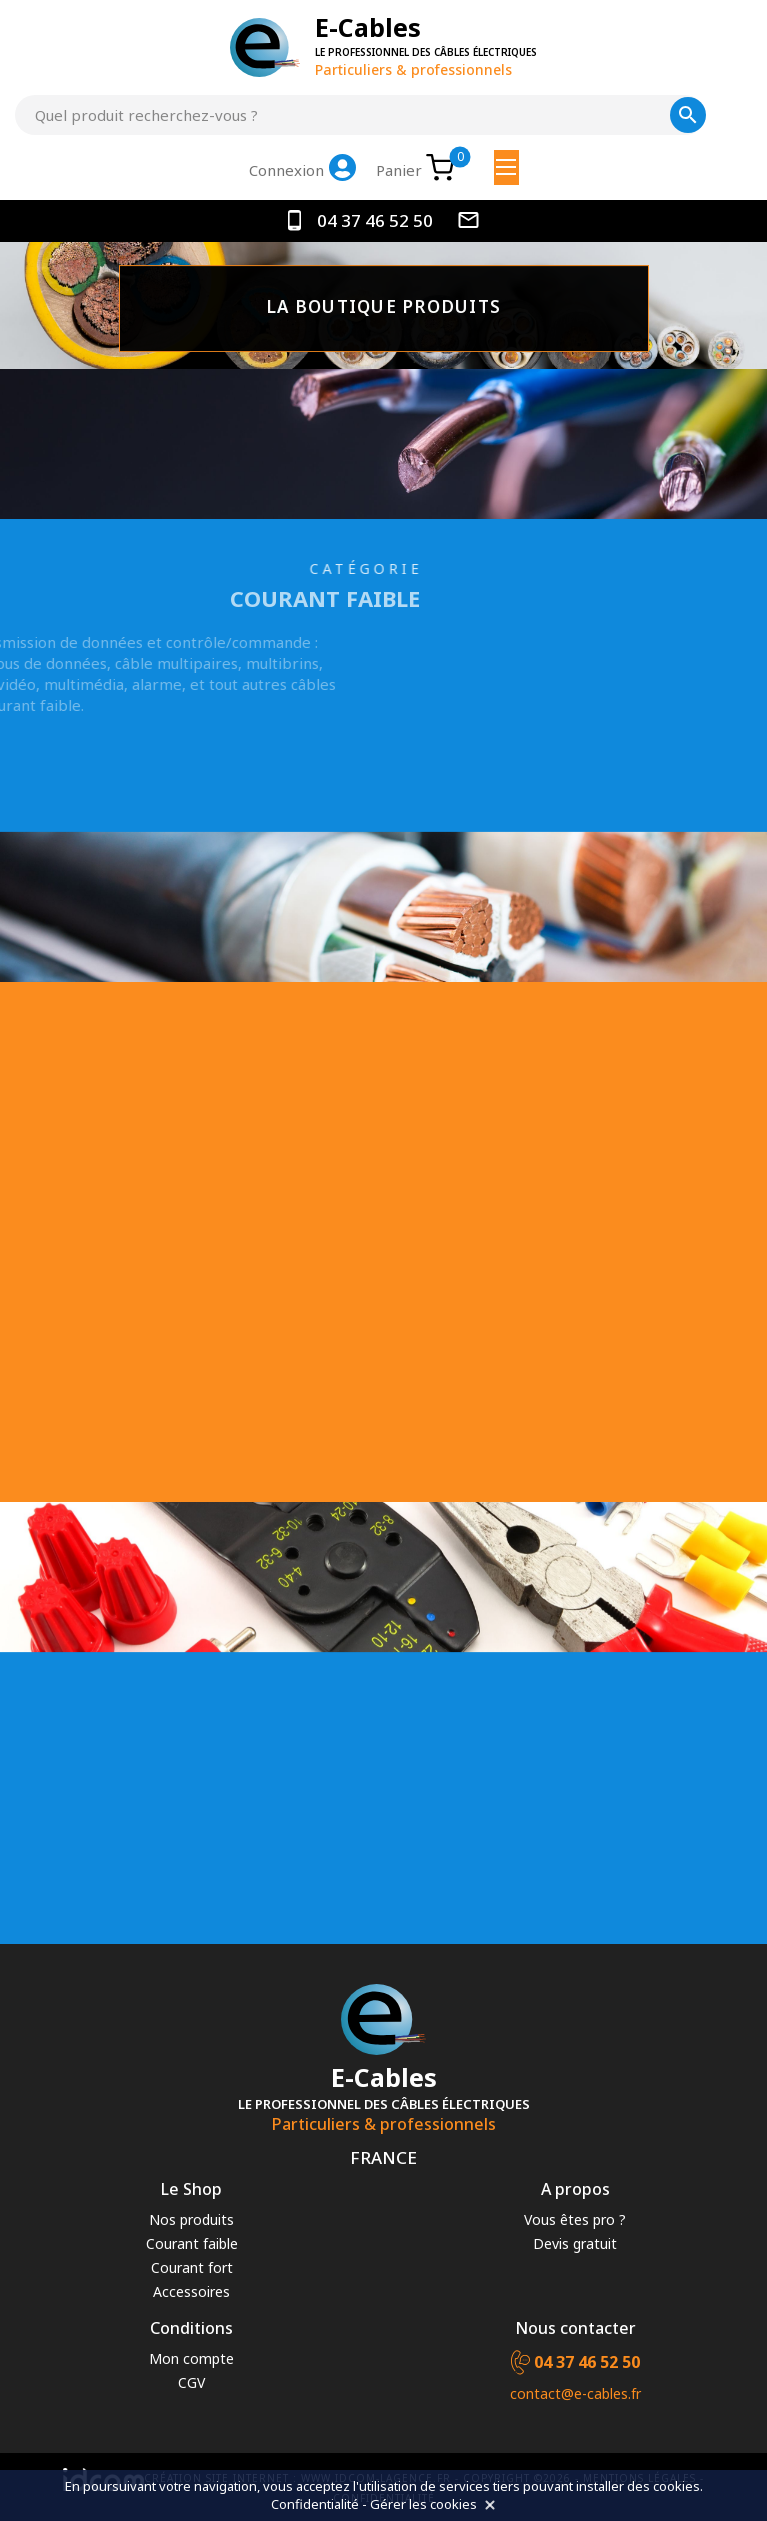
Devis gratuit (575, 2243)
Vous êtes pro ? (575, 2219)
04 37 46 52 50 (360, 221)
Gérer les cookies (423, 2504)
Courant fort (192, 2267)
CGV (191, 2382)
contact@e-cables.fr (575, 2393)
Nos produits (191, 2219)
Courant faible (192, 2243)
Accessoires (191, 2291)
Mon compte (191, 2358)
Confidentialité (315, 2504)
